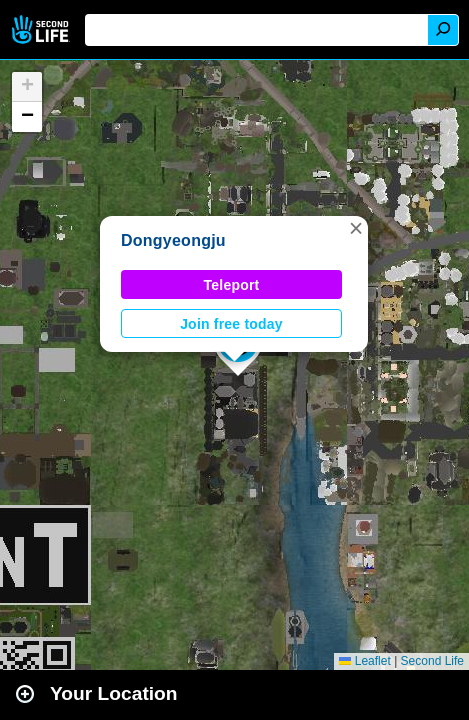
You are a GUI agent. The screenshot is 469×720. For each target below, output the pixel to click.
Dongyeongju (173, 240)
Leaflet (364, 661)
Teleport (232, 285)
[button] (356, 228)
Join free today (231, 324)
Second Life (42, 29)
